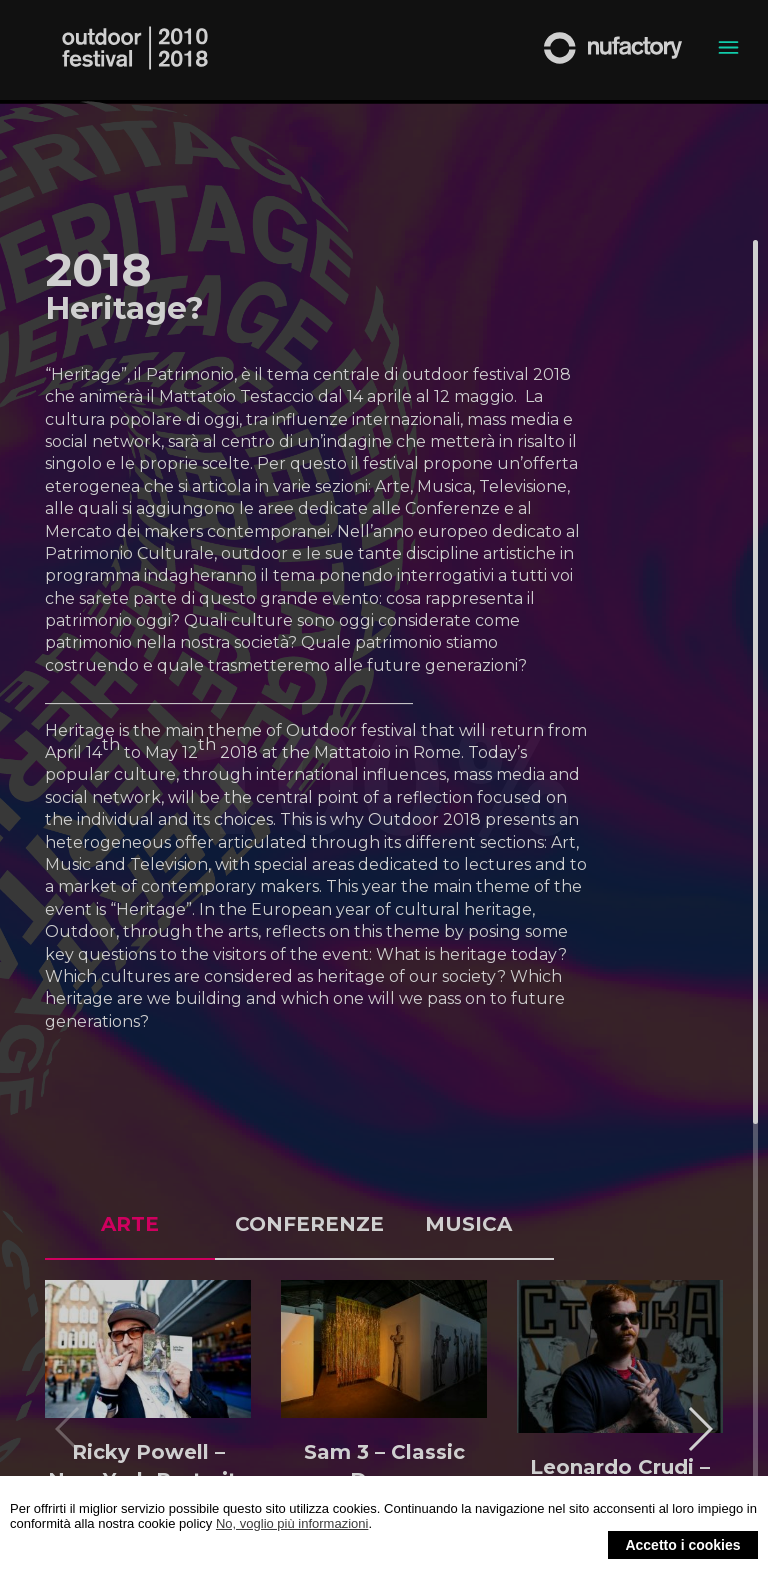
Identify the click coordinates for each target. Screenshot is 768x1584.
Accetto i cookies (682, 1545)
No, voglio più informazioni (292, 1523)
